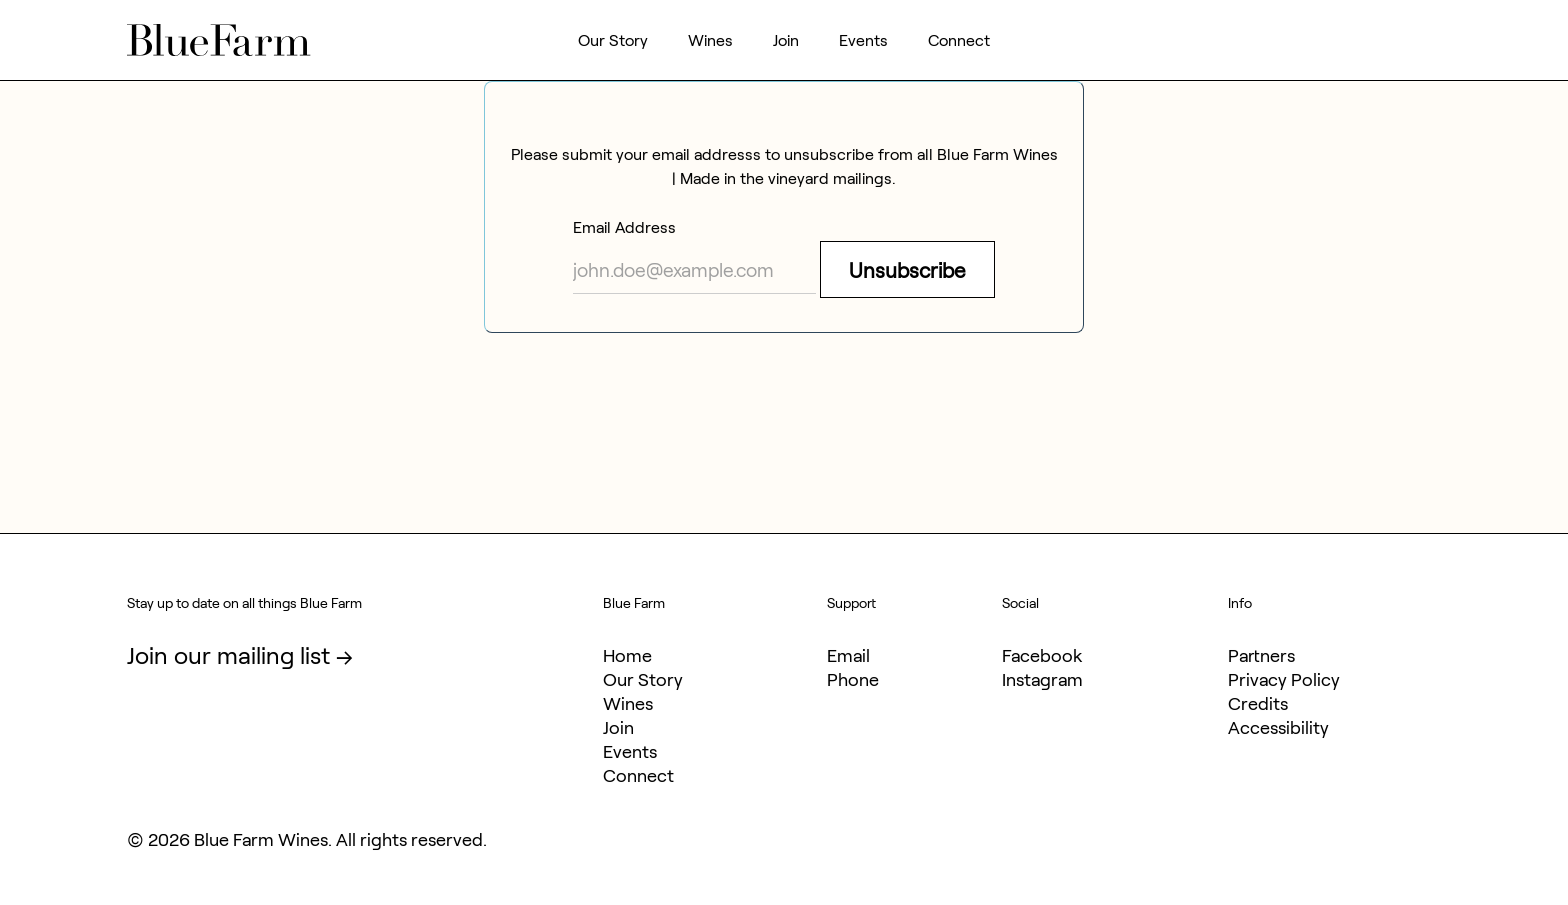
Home (627, 655)
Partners (1261, 655)
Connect (959, 39)
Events (863, 39)
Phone (853, 679)
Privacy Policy (1284, 679)
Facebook (1042, 655)
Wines (710, 39)
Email (848, 655)
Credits (1258, 703)
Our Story (613, 39)
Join (786, 39)
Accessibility (1278, 727)
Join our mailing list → (240, 654)
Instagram (1042, 679)
